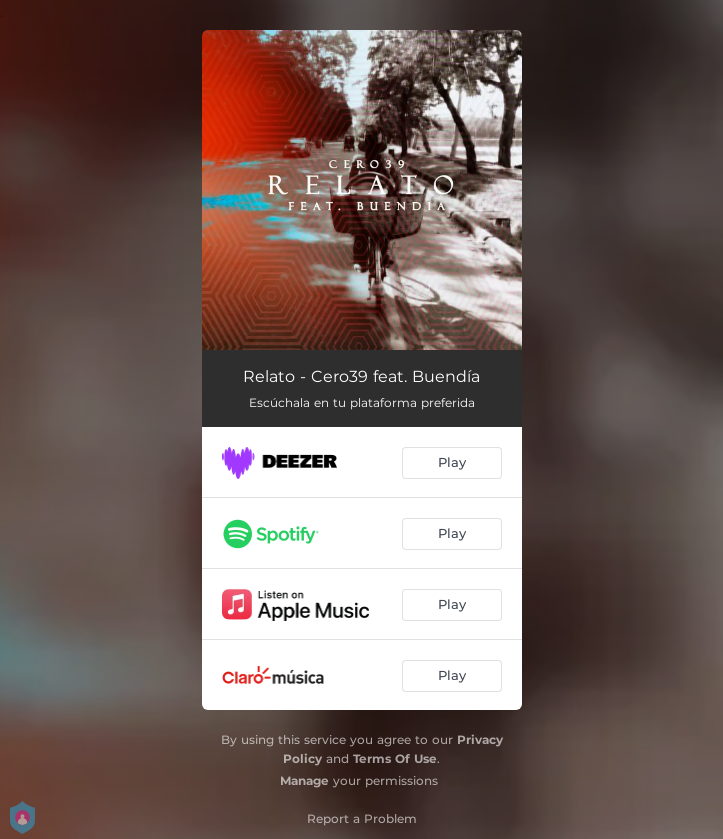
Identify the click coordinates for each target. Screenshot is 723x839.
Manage (304, 780)
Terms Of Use (395, 758)
